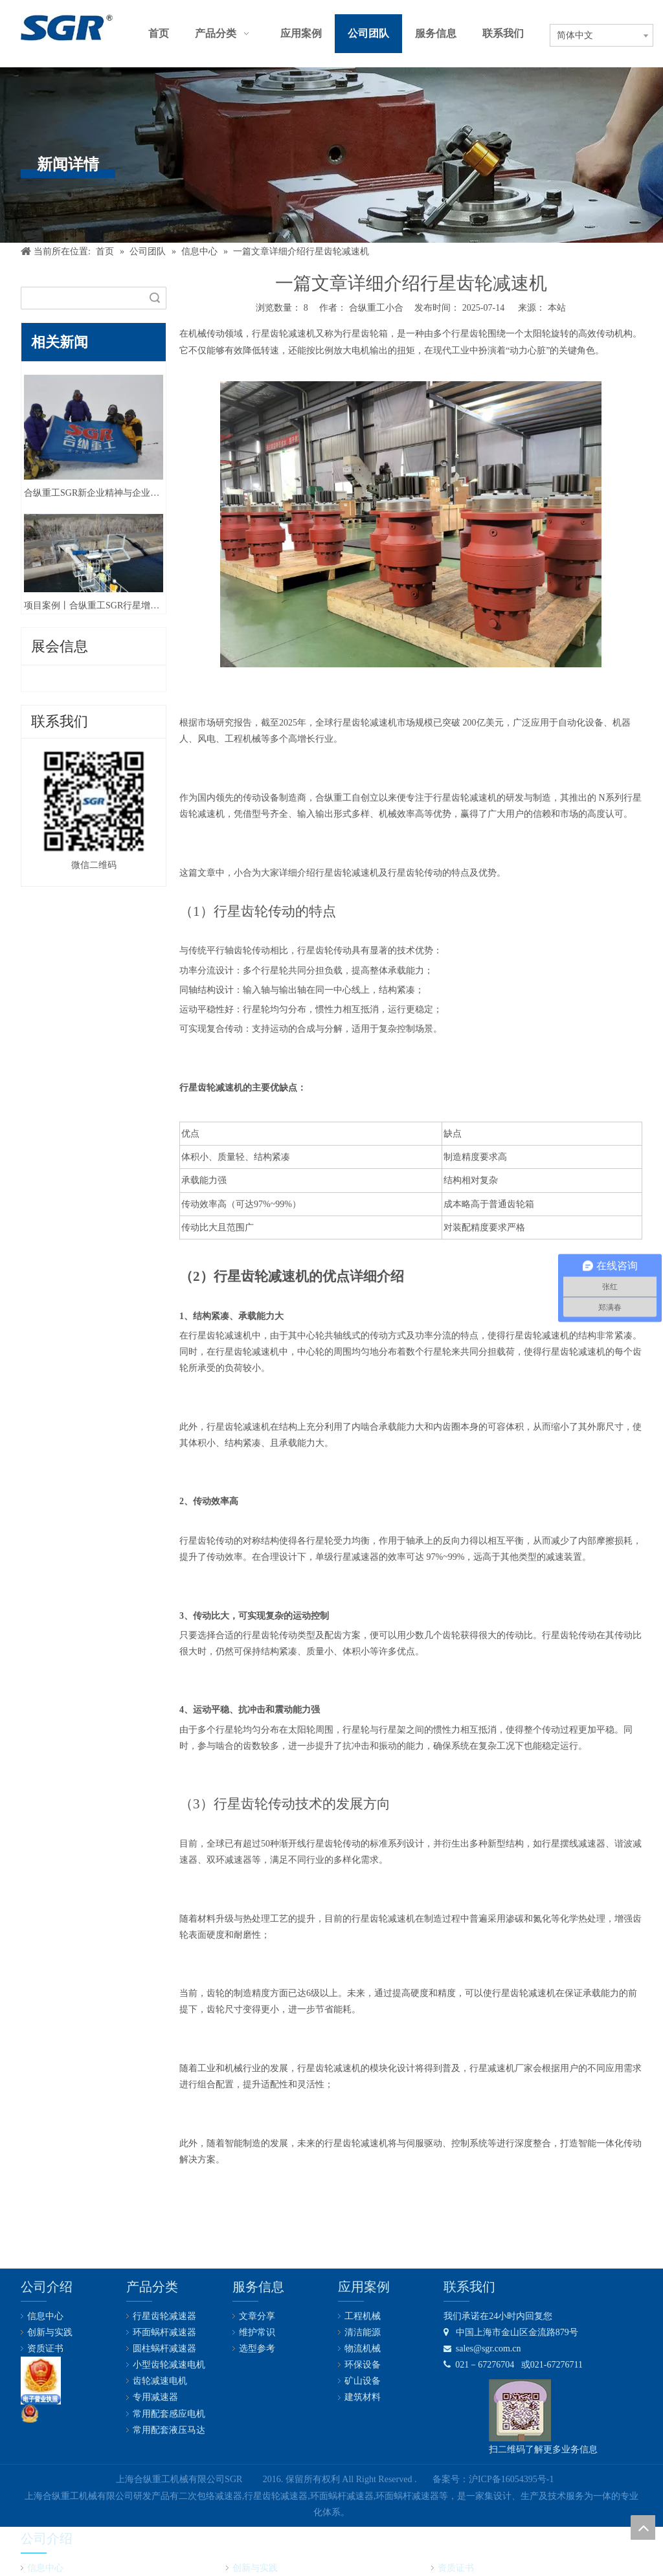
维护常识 (257, 2332)
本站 (557, 308)
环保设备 (362, 2365)
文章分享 (257, 2316)
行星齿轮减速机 (283, 334)
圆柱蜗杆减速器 (164, 2348)
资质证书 (45, 2348)
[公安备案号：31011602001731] (30, 2413)
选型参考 (257, 2348)
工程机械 (362, 2316)
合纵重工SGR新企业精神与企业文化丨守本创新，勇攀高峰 (93, 493)
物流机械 (362, 2348)
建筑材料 (362, 2397)
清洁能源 (362, 2332)
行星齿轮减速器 (164, 2316)
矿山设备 (362, 2381)
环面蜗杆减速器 (164, 2332)
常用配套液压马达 (169, 2430)
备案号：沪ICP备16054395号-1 (493, 2479)
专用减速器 (155, 2397)
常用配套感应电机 (169, 2414)
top (643, 2527)
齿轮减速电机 (160, 2381)
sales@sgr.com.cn (482, 2348)
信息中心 (45, 2316)
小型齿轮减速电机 (169, 2365)
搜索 (155, 298)
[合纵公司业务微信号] (520, 2410)
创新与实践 (50, 2332)
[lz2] (41, 2380)
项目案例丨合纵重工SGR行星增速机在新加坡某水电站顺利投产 (93, 605)
